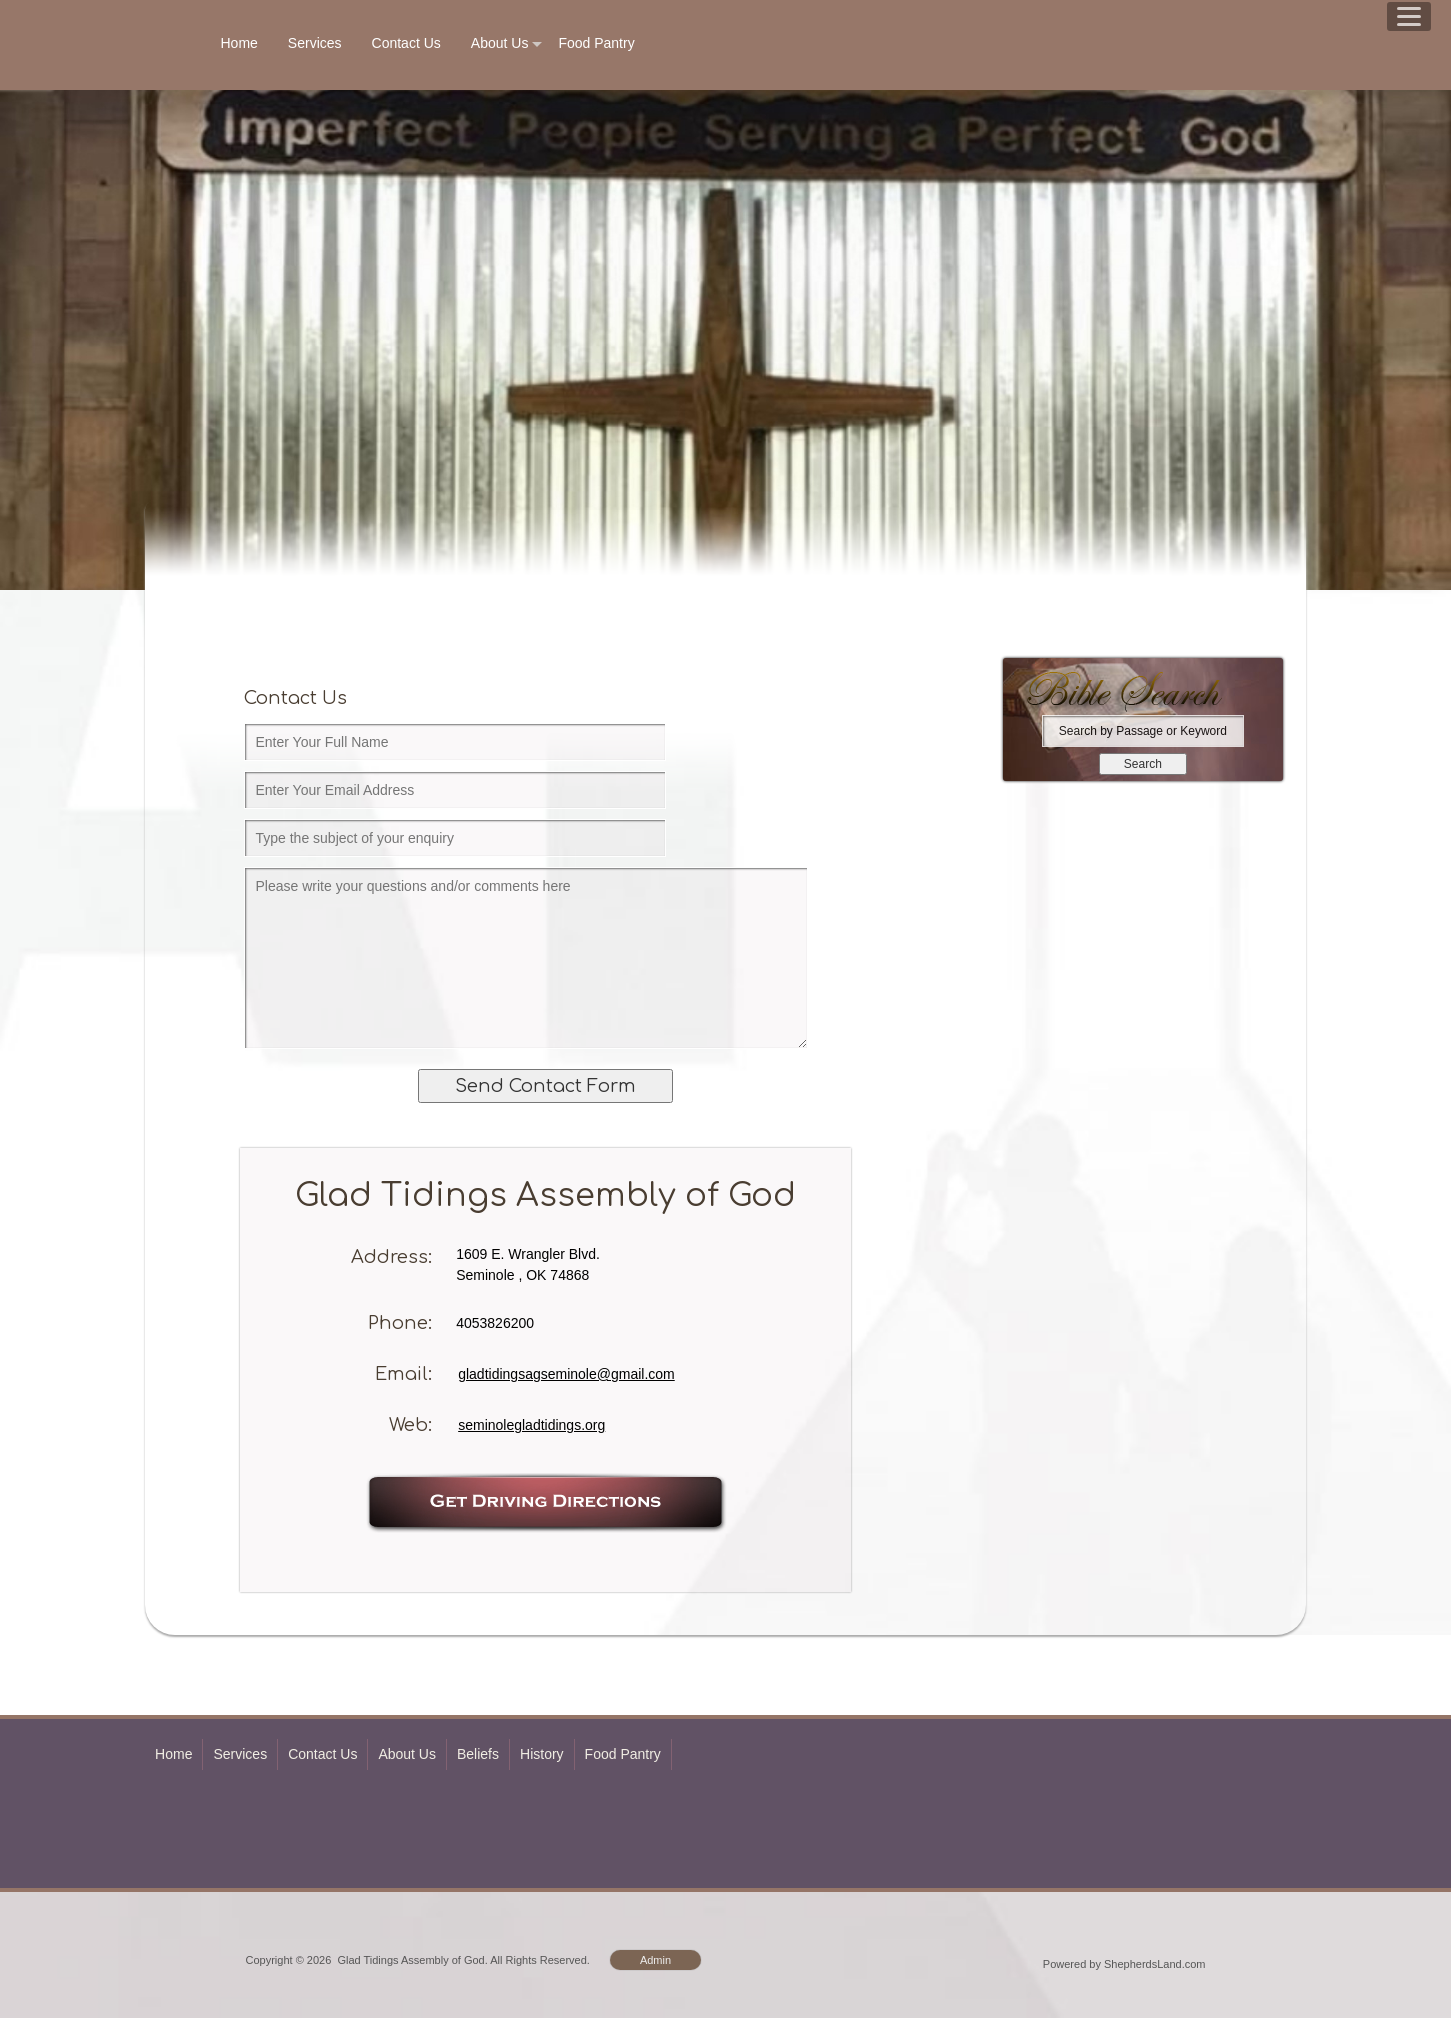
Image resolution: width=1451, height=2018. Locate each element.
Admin (655, 1960)
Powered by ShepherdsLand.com (1124, 1964)
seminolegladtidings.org (531, 1425)
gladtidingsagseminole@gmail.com (566, 1374)
